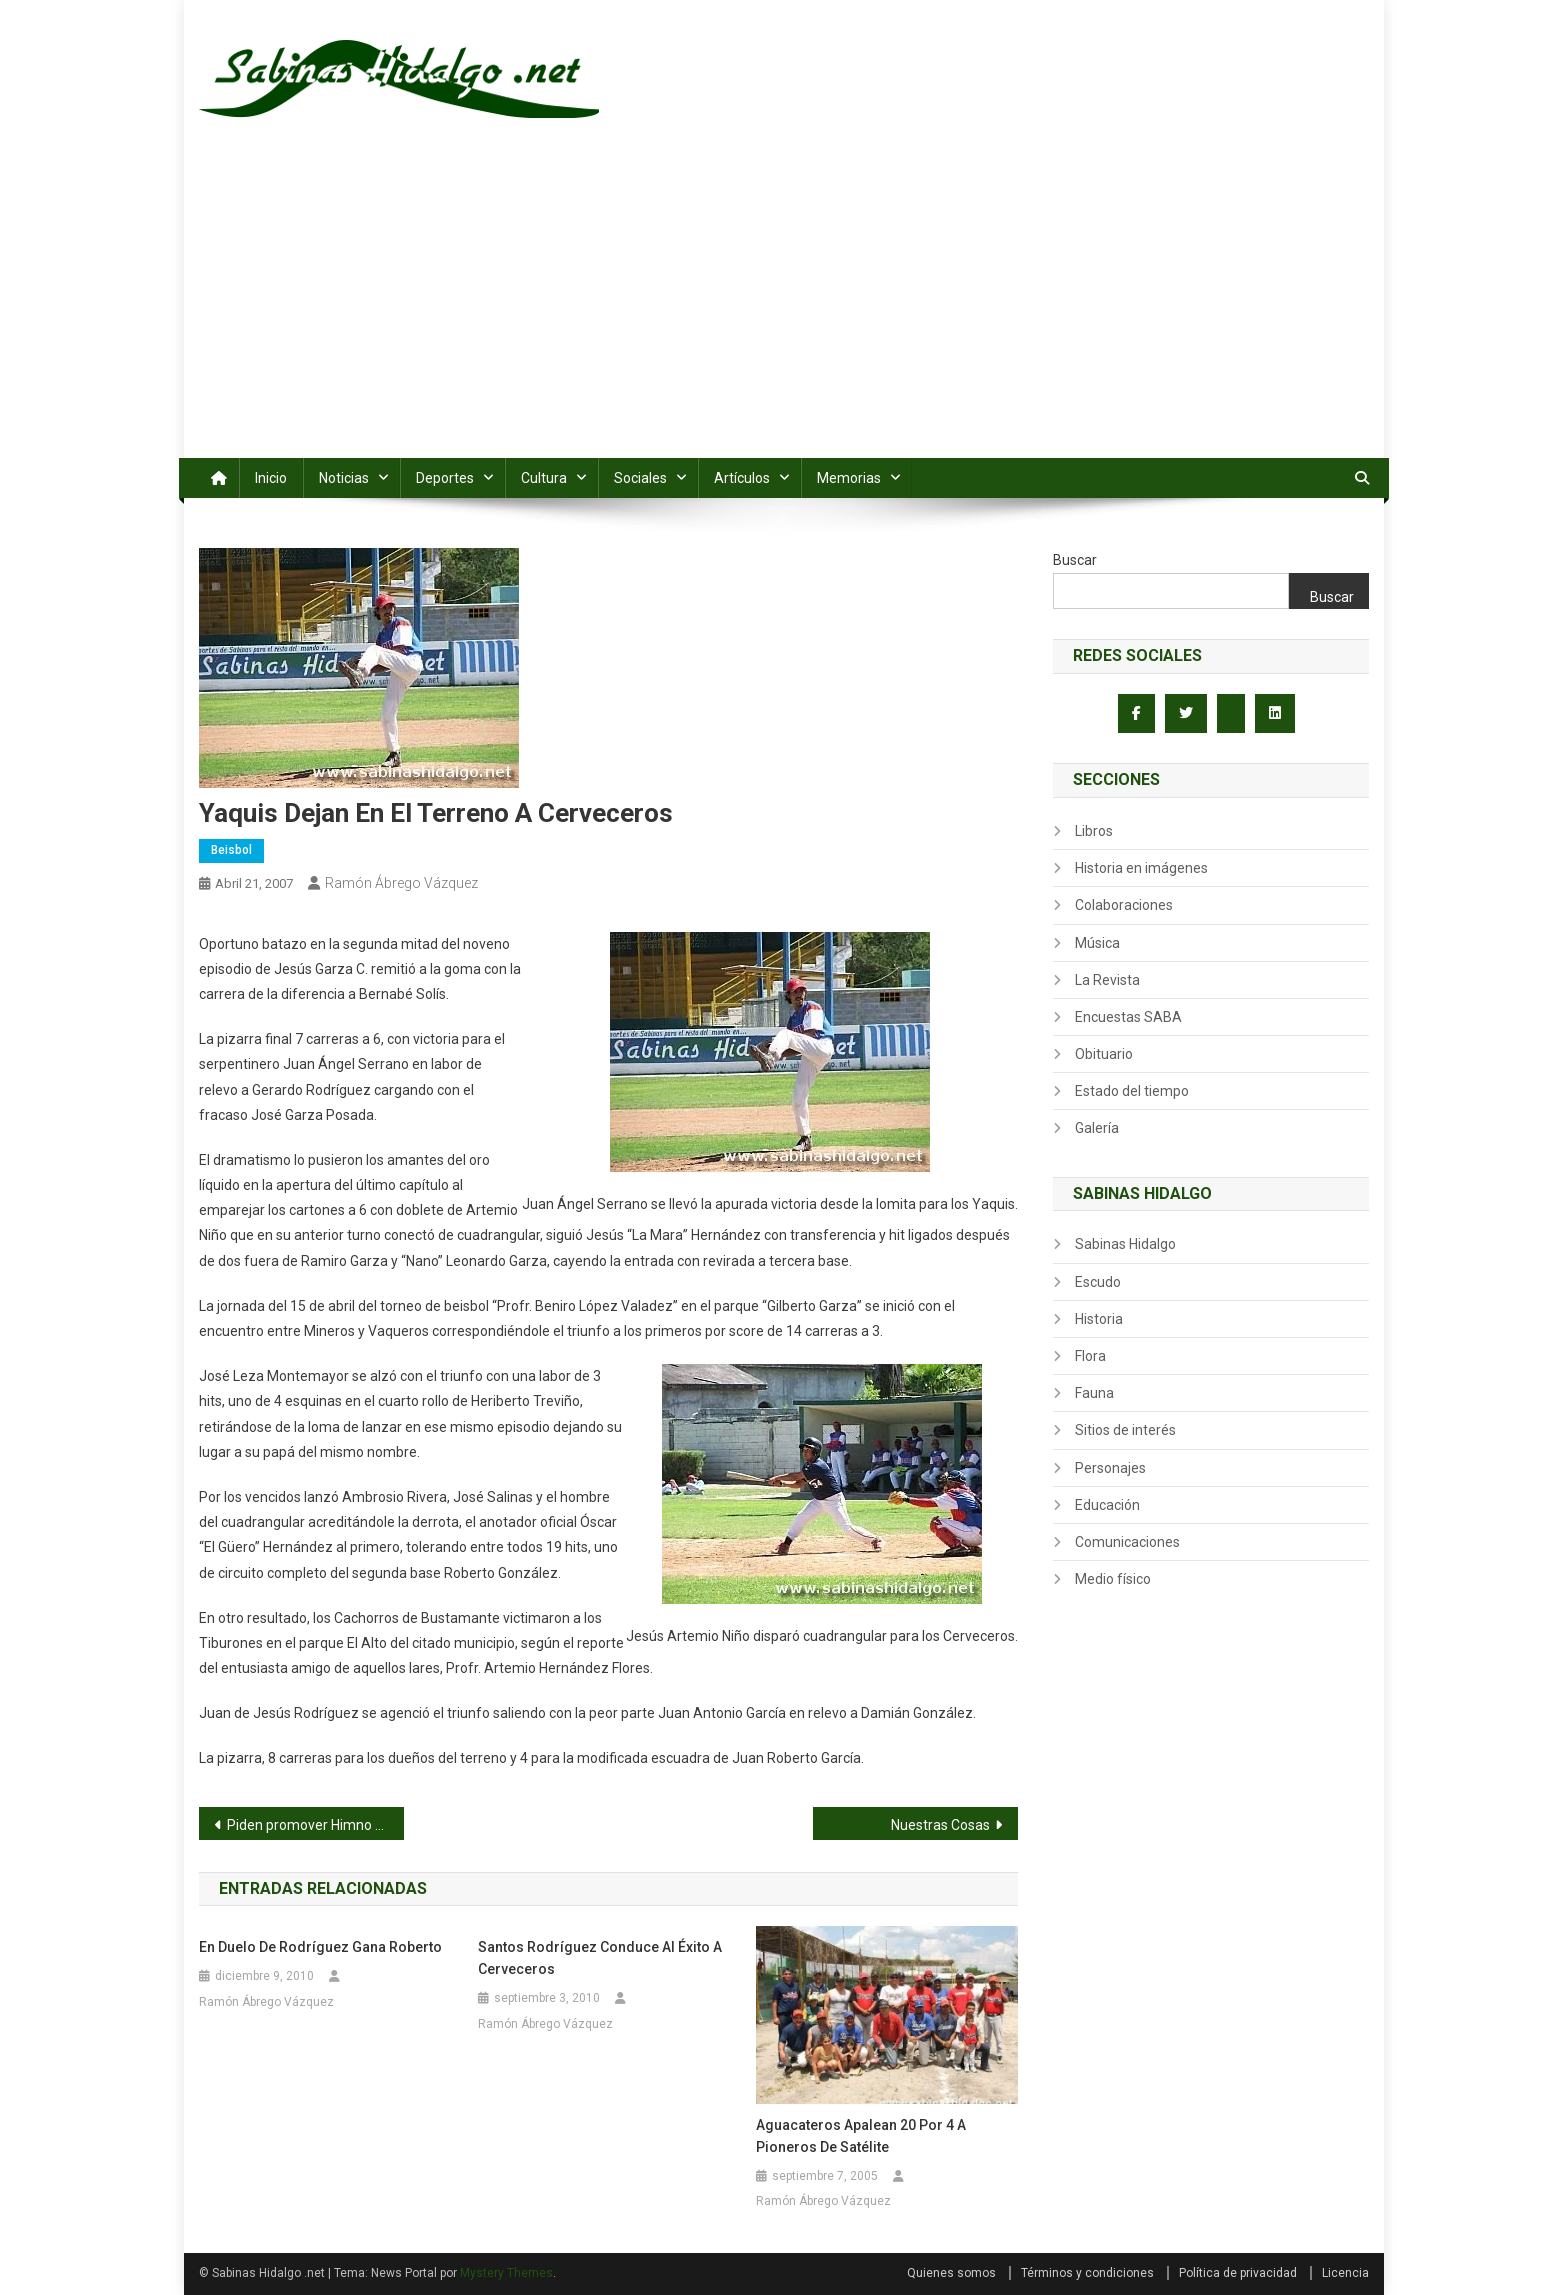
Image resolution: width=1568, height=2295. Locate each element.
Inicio (271, 478)
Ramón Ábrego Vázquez (401, 883)
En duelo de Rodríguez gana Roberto (320, 1947)
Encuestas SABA (1128, 1017)
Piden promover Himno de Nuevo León (315, 1825)
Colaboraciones (1124, 905)
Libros (1094, 831)
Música (1097, 943)
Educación (1107, 1505)
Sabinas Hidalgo (1125, 1244)
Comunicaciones (1127, 1542)
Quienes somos (951, 2273)
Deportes (445, 478)
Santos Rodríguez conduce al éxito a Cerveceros (600, 1958)
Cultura (544, 478)
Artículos (742, 478)
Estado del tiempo (1132, 1091)
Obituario (1104, 1054)
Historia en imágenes (1141, 868)
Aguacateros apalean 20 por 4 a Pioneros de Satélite (861, 2136)
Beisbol (231, 850)
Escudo (1098, 1282)
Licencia (1345, 2273)
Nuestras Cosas (940, 1825)
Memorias (849, 478)
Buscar (1075, 560)
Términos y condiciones (1087, 2273)
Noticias (344, 478)
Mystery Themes (506, 2273)
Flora (1090, 1356)
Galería (1097, 1128)
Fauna (1094, 1393)
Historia (1099, 1319)
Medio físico (1113, 1579)
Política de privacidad (1238, 2273)
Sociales (640, 478)
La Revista (1107, 980)
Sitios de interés (1125, 1430)
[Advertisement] (784, 308)
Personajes (1110, 1468)
